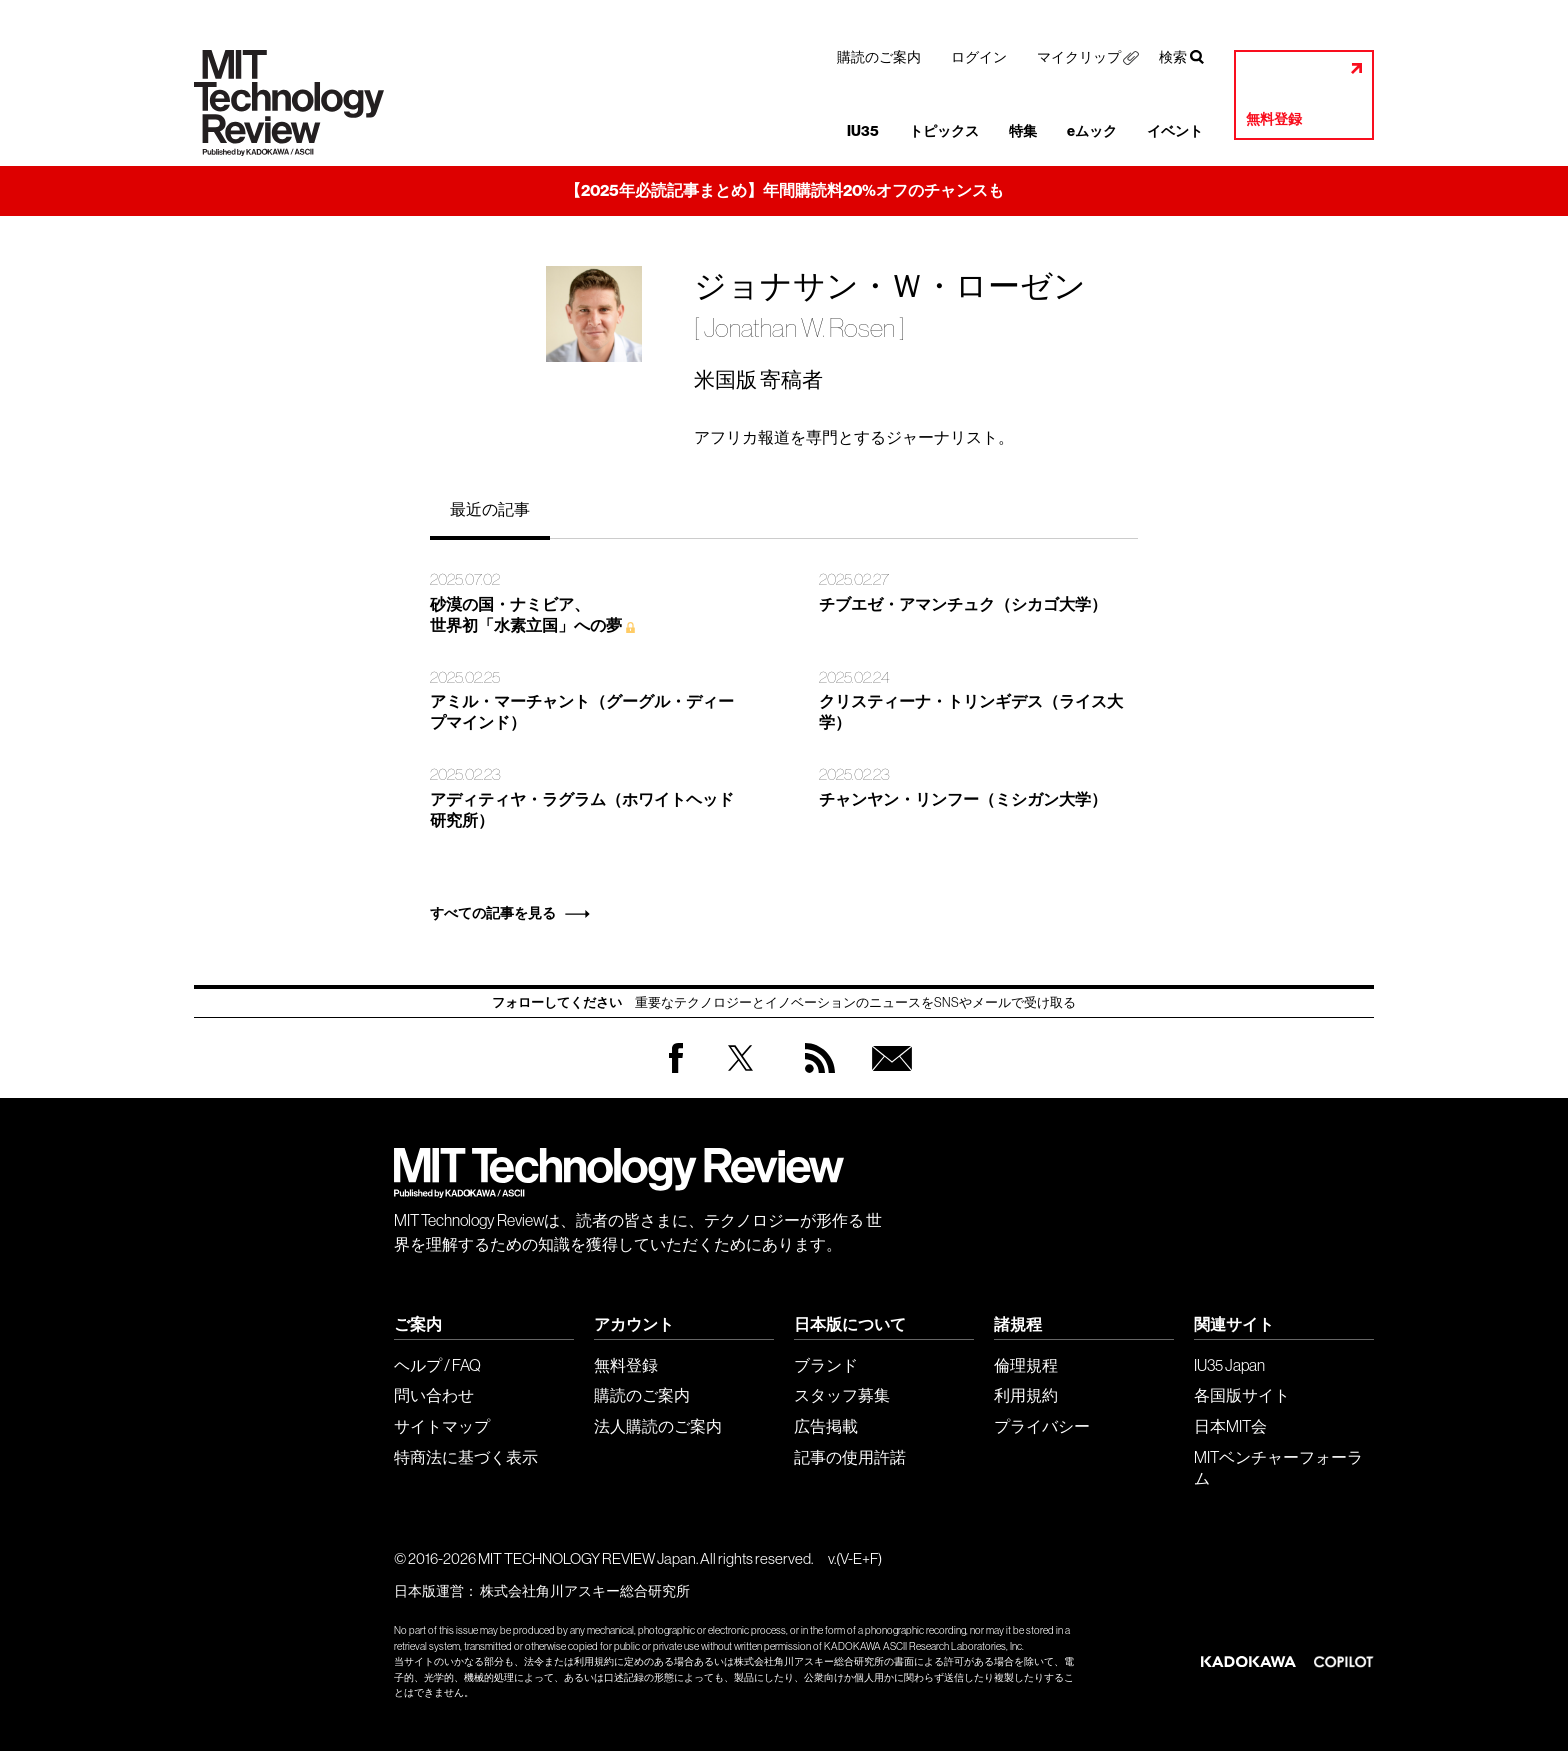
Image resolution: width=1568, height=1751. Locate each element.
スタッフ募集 (842, 1395)
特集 (1023, 131)
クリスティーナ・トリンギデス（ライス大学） (971, 712)
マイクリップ (1079, 57)
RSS (815, 1077)
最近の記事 (490, 509)
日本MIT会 (1230, 1426)
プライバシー (1042, 1426)
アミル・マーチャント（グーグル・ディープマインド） (582, 712)
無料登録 (1274, 119)
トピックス (944, 131)
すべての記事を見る (493, 913)
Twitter (740, 1077)
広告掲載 (826, 1426)
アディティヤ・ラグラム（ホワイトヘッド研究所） (582, 810)
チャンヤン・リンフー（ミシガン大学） (963, 799)
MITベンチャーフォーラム (1278, 1467)
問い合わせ (434, 1395)
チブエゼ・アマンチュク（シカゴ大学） (963, 604)
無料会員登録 (888, 1077)
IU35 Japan (1229, 1365)
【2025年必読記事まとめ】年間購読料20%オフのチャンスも (784, 190)
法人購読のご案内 (658, 1426)
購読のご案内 (879, 57)
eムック (1092, 131)
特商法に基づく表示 (466, 1457)
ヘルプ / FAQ (437, 1365)
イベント (1175, 131)
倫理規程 (1026, 1365)
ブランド (826, 1365)
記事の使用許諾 (850, 1457)
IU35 (863, 131)
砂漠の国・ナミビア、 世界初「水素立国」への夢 (526, 615)
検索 (1173, 57)
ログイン (979, 57)
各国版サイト (1242, 1395)
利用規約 (1026, 1395)
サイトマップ (442, 1426)
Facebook (676, 1072)
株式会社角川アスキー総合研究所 (585, 1591)
